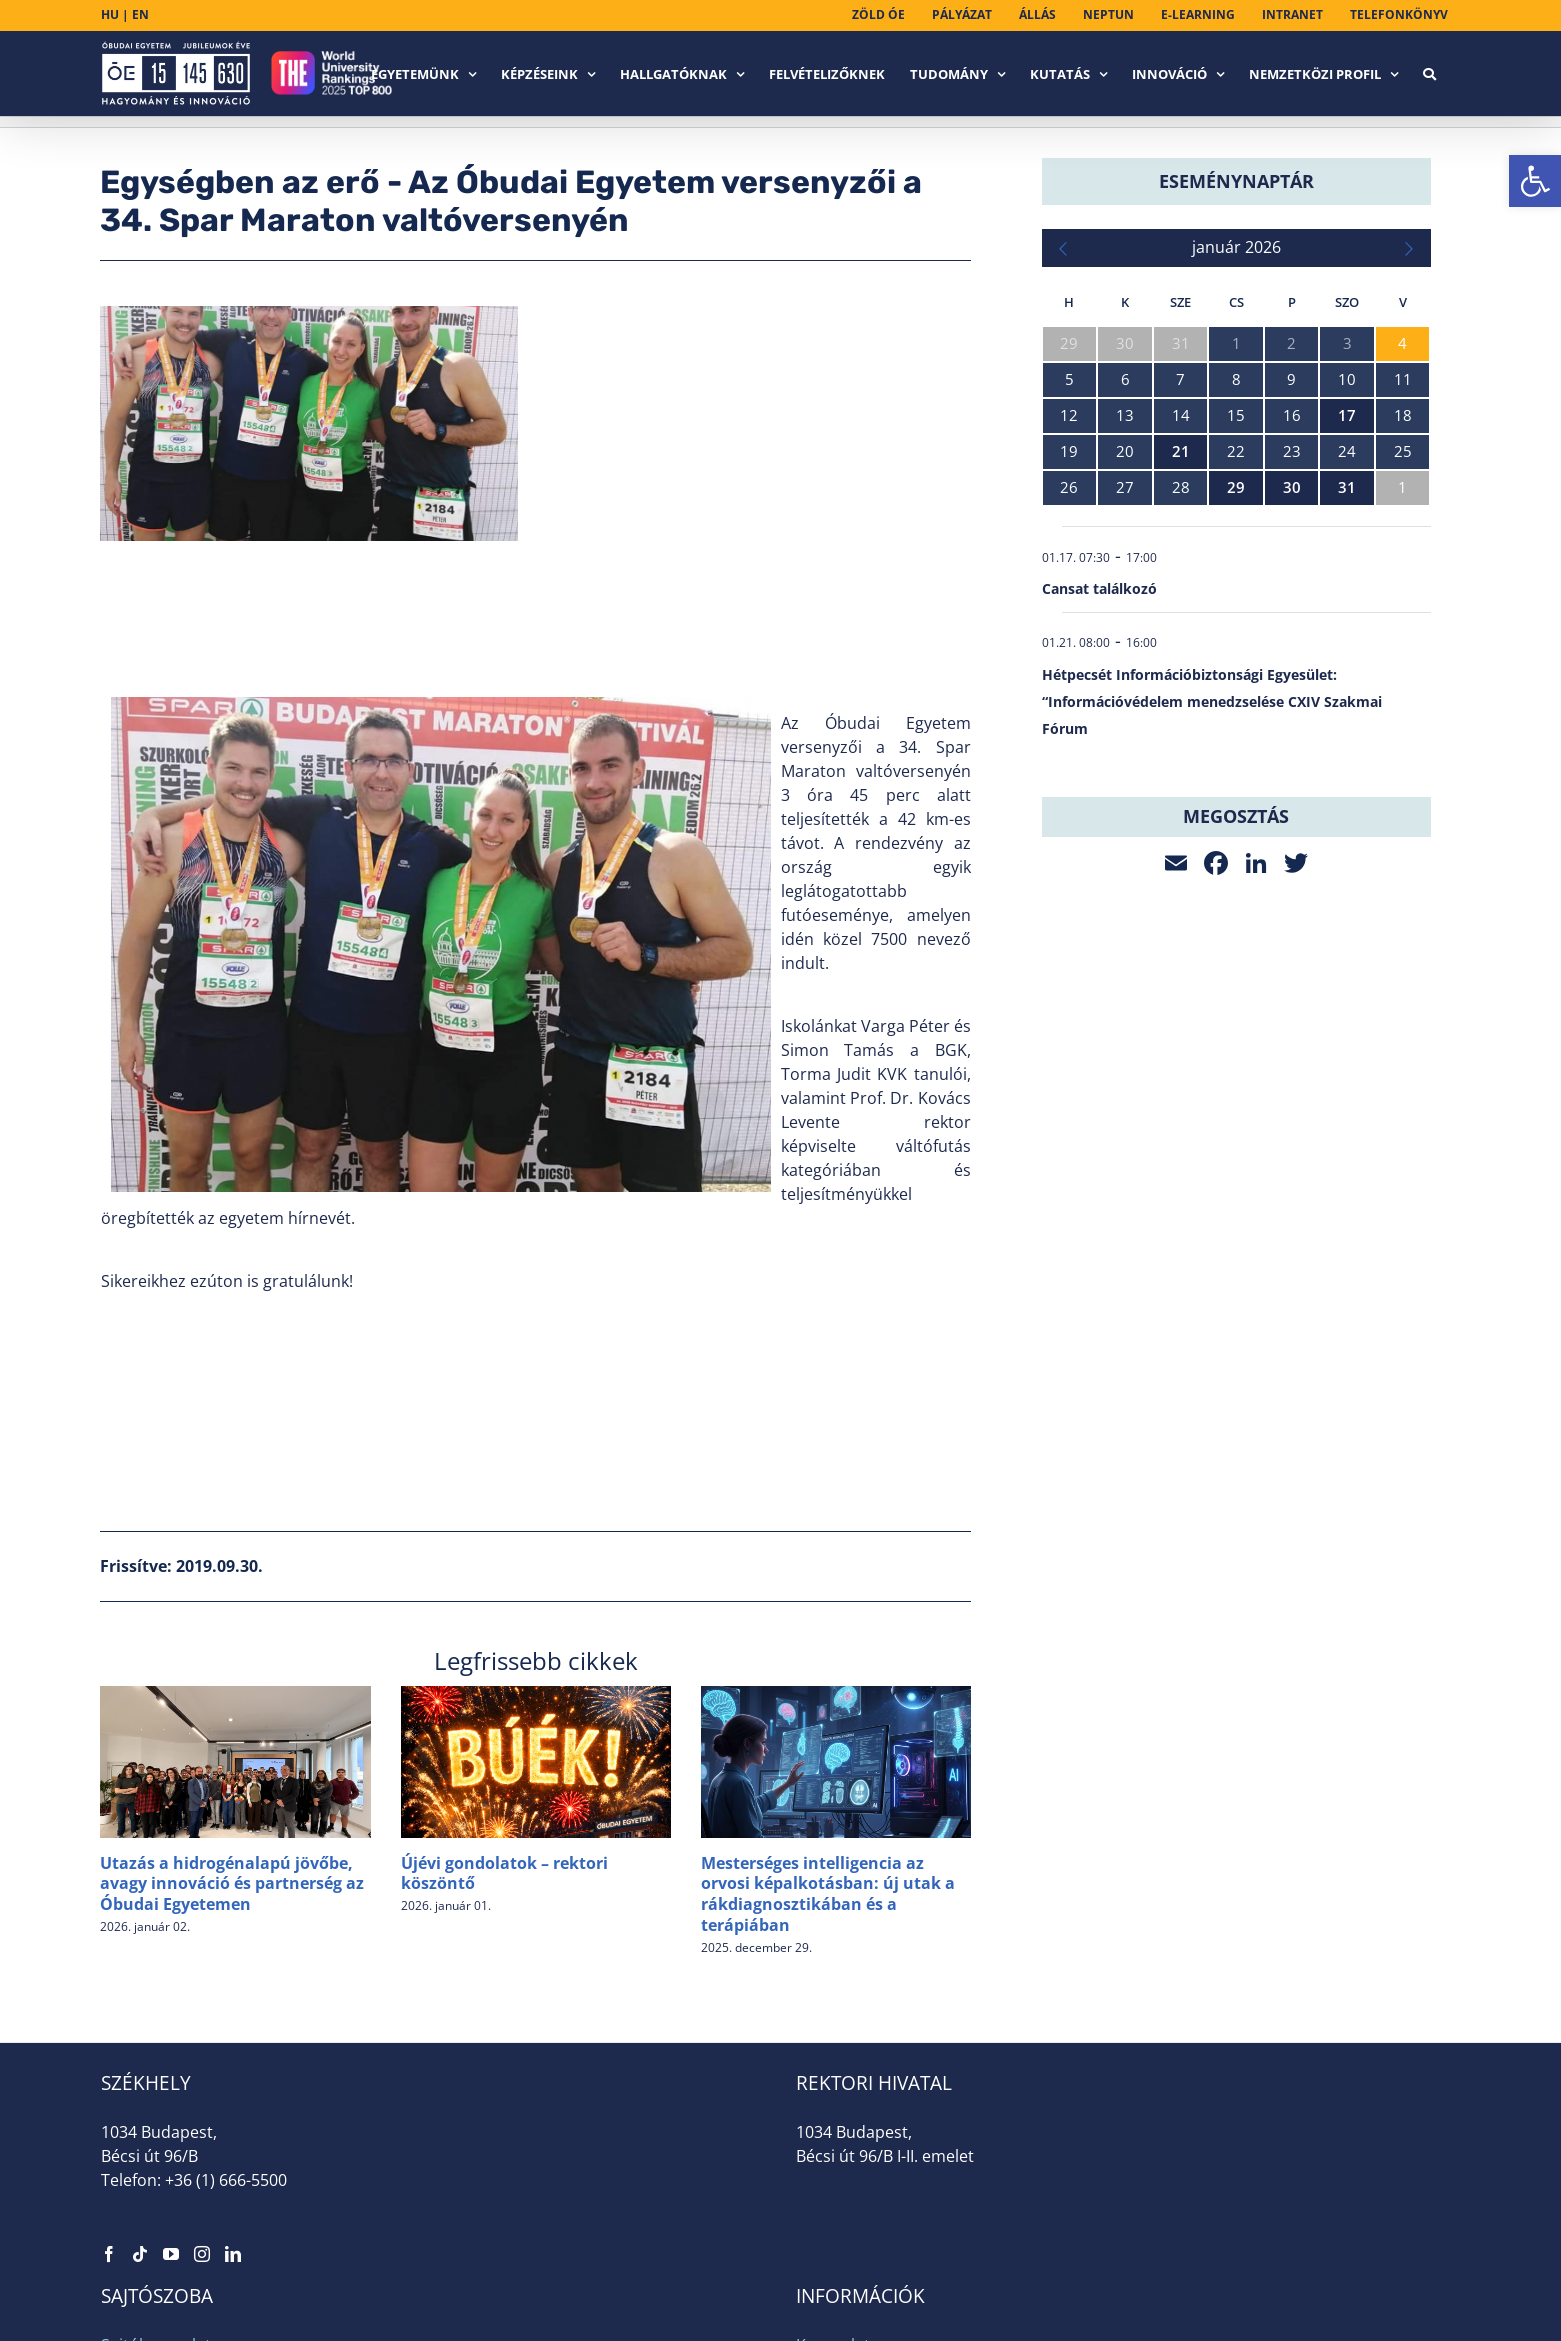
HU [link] (110, 14)
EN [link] (140, 14)
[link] (1535, 181)
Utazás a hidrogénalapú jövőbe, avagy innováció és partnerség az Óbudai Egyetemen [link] (232, 1884)
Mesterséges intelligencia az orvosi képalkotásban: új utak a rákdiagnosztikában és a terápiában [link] (828, 1894)
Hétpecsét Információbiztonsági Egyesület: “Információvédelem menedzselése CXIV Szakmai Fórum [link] (1212, 701)
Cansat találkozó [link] (1099, 588)
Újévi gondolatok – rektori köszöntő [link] (504, 1873)
